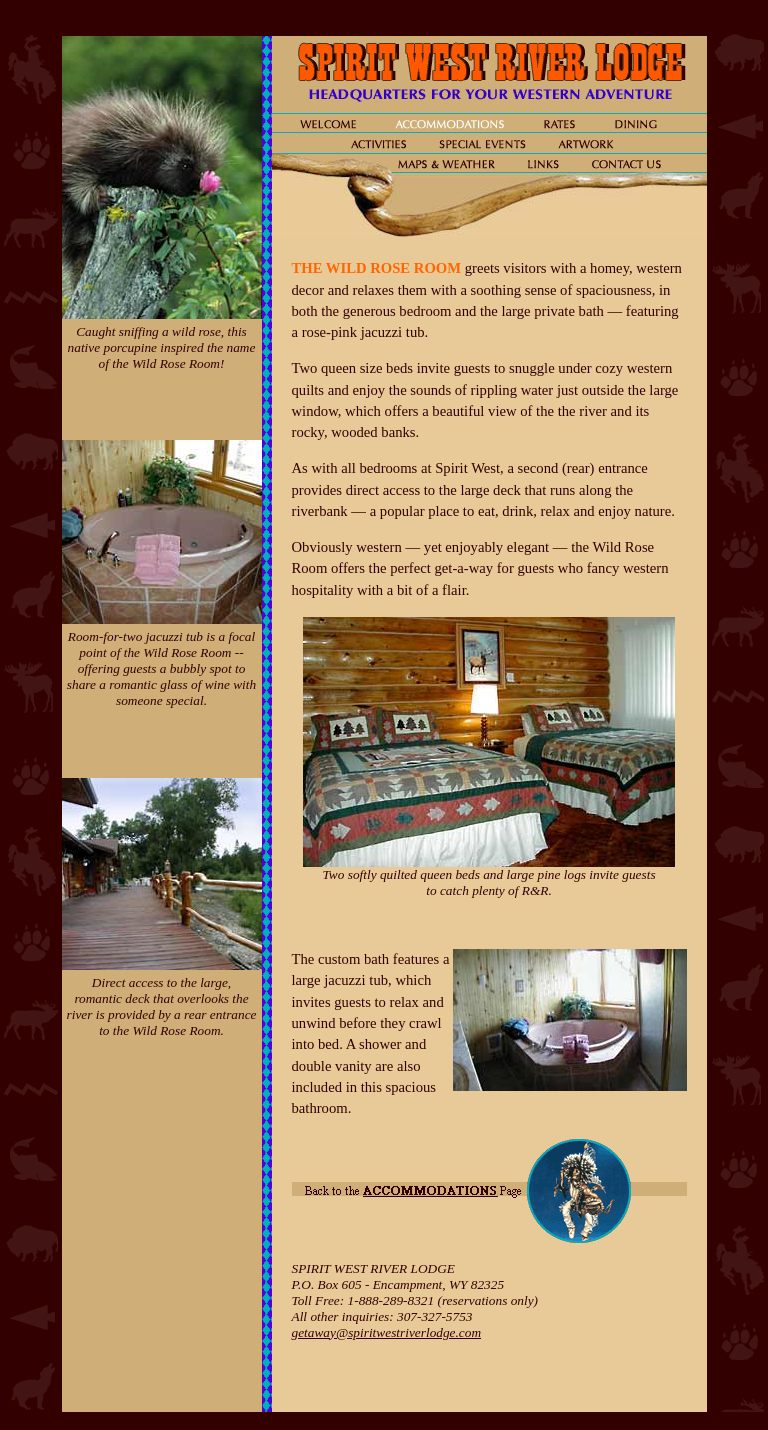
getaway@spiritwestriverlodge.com (387, 1332)
